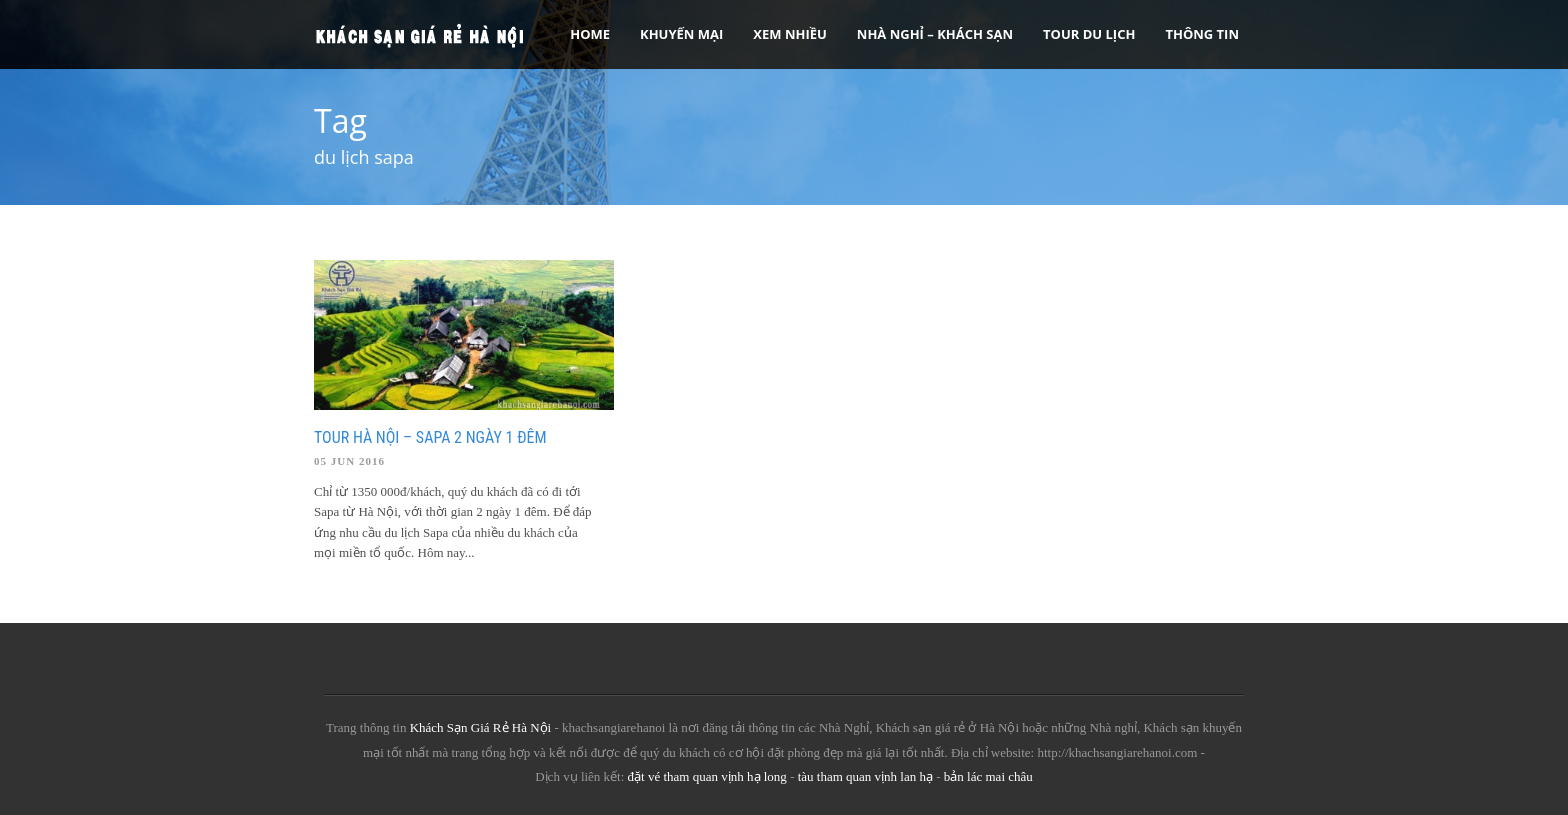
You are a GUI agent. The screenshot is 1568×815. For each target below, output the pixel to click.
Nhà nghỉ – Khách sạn (935, 34)
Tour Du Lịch (1089, 34)
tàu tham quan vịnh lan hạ (865, 776)
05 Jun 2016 (349, 461)
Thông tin (1202, 34)
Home (590, 34)
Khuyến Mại (681, 34)
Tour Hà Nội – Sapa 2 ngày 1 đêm (430, 437)
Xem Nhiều (790, 34)
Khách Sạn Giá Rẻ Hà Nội (481, 727)
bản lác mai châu (988, 776)
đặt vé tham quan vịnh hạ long (707, 776)
